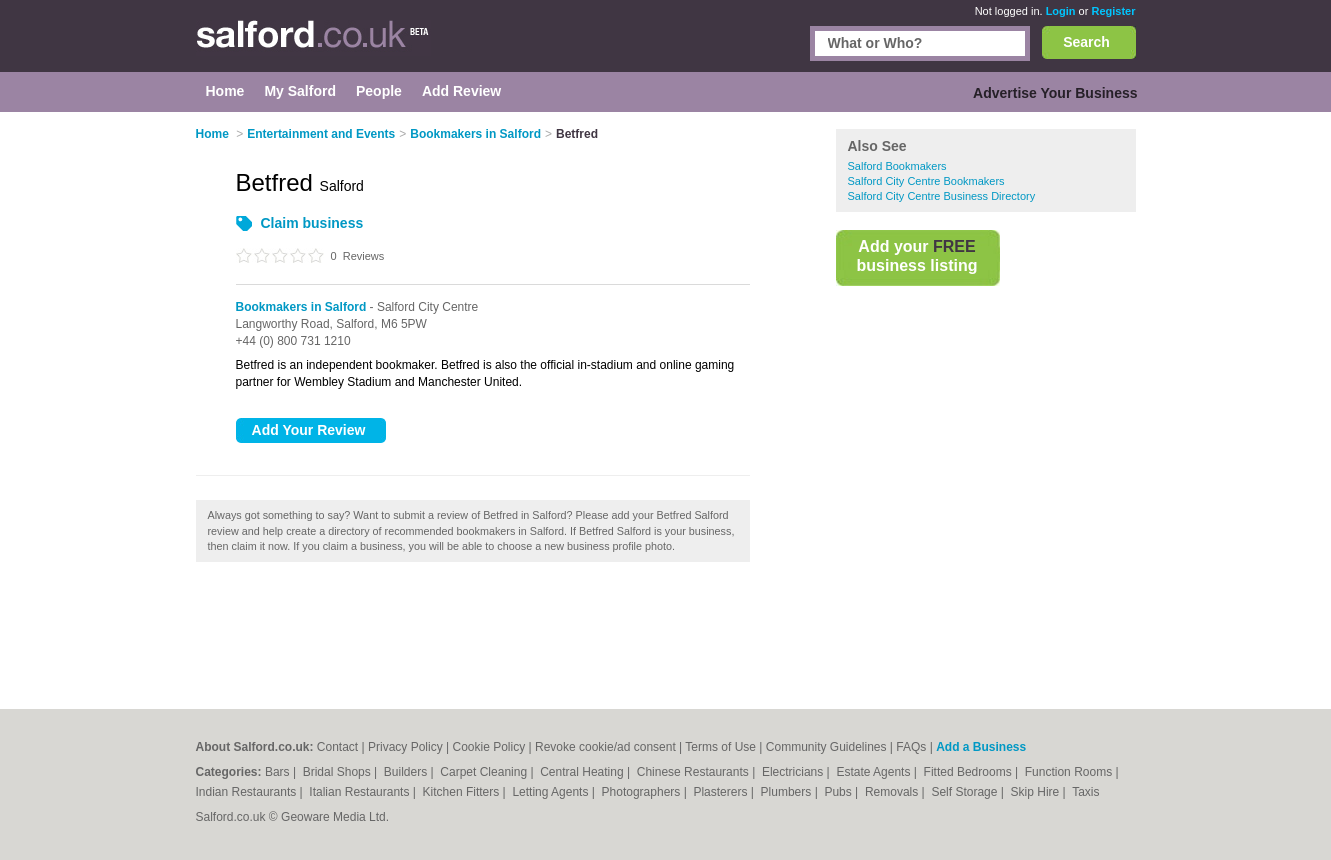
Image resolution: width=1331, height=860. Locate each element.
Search (1086, 42)
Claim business (312, 223)
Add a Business (981, 747)
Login (1061, 11)
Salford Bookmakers (897, 166)
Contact (337, 747)
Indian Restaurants (248, 792)
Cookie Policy (488, 747)
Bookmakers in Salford (301, 307)
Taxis (1085, 792)
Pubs (839, 792)
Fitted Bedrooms (969, 772)
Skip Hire (1037, 792)
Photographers (643, 792)
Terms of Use (720, 747)
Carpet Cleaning (485, 772)
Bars (279, 772)
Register (1113, 11)
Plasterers (721, 792)
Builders (407, 772)
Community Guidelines (826, 747)
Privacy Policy (405, 747)
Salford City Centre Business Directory (942, 196)
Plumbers (788, 792)
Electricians (794, 772)
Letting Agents (551, 792)
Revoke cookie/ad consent (605, 747)
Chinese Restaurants (694, 772)
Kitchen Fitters (463, 792)
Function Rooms (1070, 772)
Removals (893, 792)
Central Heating (583, 772)
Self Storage (965, 792)
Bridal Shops (338, 772)
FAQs (911, 747)
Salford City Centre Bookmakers (926, 181)
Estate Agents (874, 772)
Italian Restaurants (360, 792)
